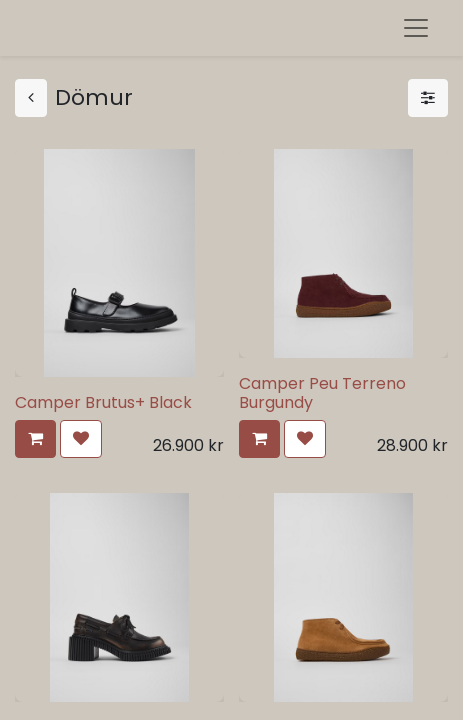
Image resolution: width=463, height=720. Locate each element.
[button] (35, 439)
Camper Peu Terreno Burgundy (322, 393)
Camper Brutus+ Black (103, 402)
